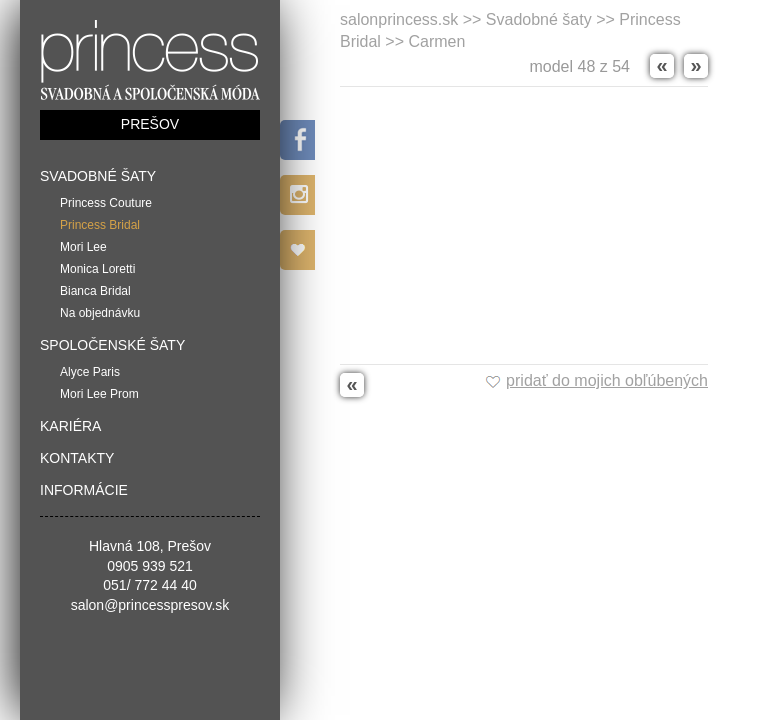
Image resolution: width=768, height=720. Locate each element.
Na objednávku (100, 313)
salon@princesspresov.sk (150, 605)
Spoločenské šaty (112, 345)
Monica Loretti (97, 269)
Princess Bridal (100, 225)
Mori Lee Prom (99, 394)
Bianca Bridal (95, 291)
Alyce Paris (90, 372)
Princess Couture (106, 203)
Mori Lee (83, 247)
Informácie (84, 490)
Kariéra (70, 426)
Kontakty (77, 458)
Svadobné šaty (98, 176)
